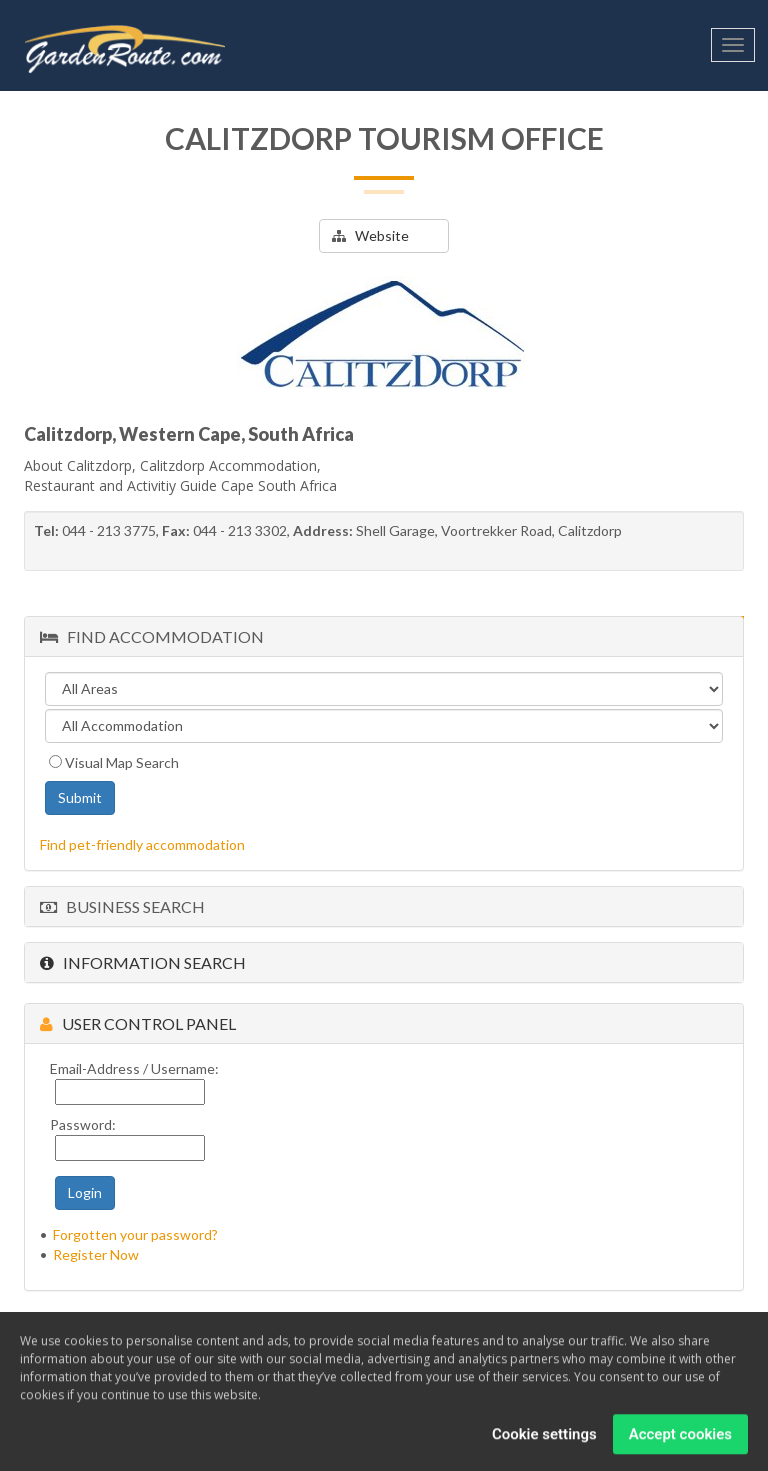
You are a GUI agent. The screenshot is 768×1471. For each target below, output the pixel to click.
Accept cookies (680, 1439)
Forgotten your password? (135, 1234)
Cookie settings (544, 1439)
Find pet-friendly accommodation (142, 844)
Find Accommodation (152, 636)
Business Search (122, 906)
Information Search (143, 962)
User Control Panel (138, 1023)
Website (370, 235)
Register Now (96, 1254)
